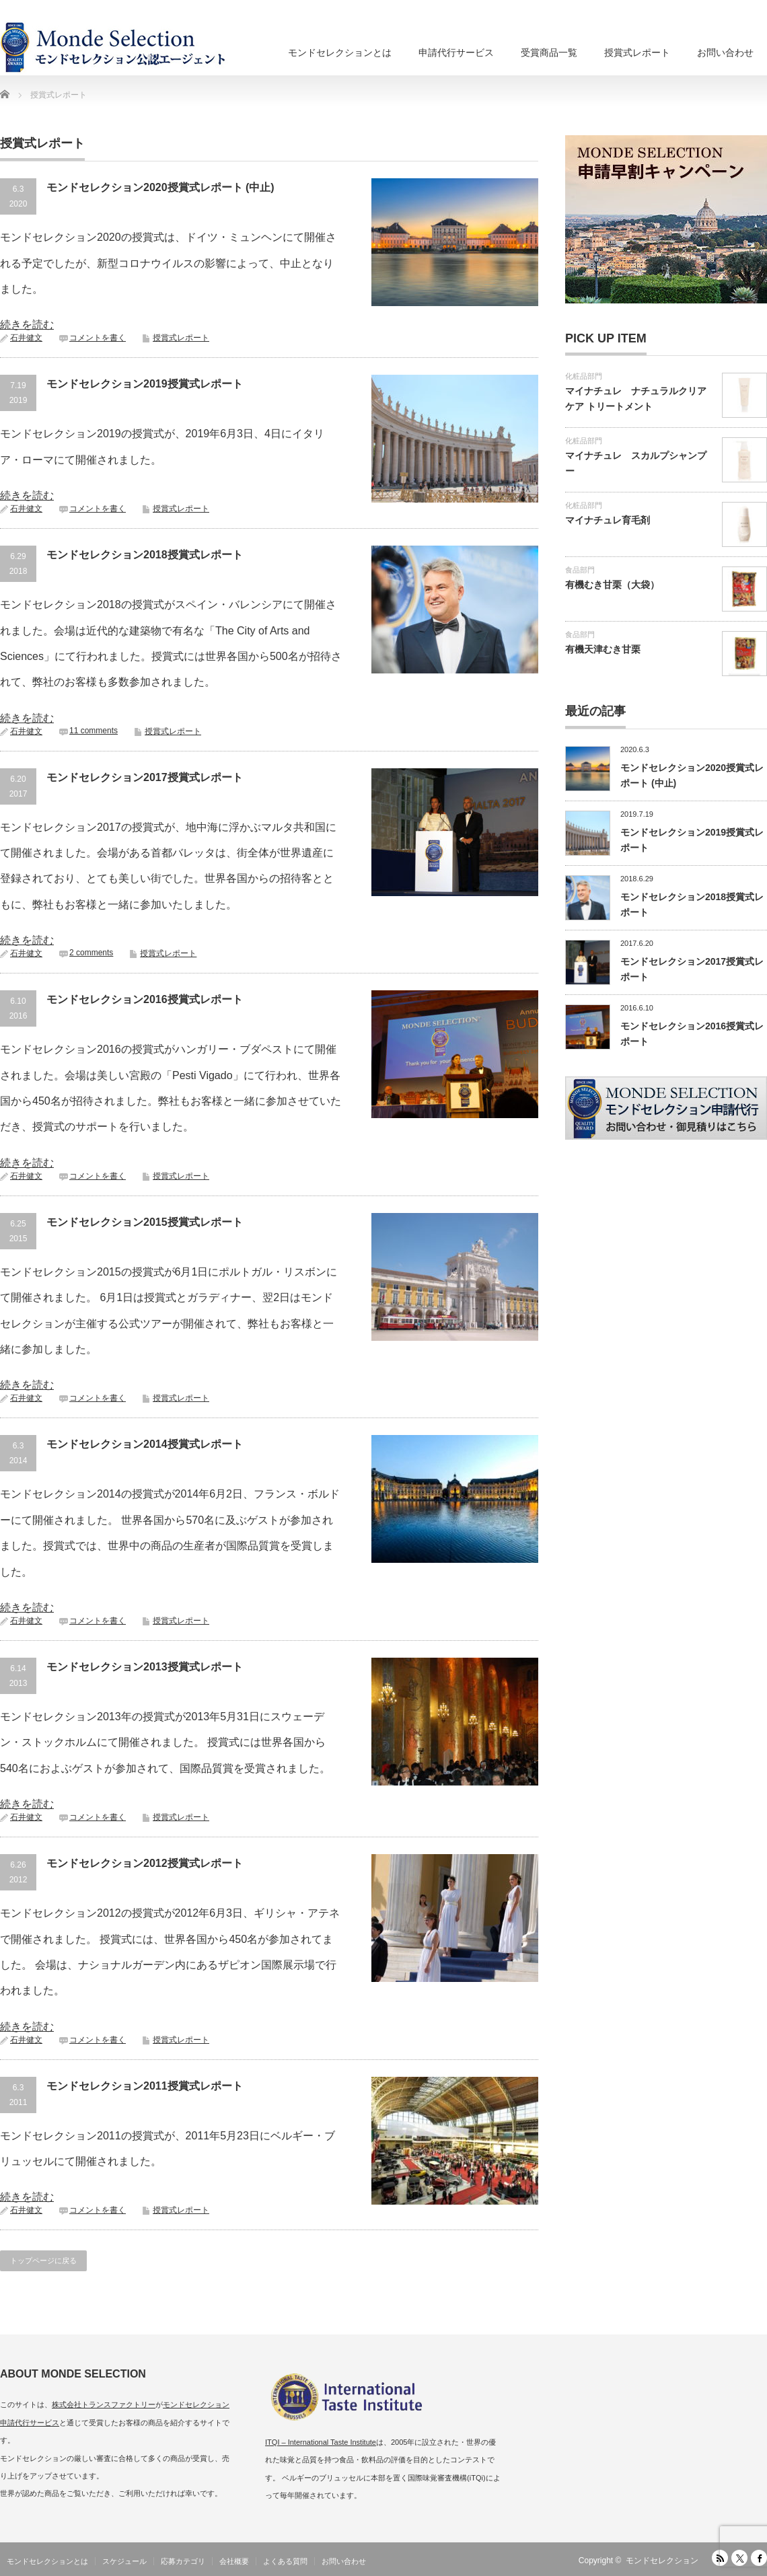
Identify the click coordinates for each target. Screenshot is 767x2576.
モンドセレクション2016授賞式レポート (144, 999)
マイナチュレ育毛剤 (607, 520)
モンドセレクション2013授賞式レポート (144, 1666)
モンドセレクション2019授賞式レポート (144, 384)
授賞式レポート (637, 52)
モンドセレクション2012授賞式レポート (144, 1863)
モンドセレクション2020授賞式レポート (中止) (160, 187)
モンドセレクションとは (340, 52)
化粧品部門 (583, 376)
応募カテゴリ (183, 2561)
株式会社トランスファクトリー (103, 2404)
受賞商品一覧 (549, 52)
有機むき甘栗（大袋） (612, 584)
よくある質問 (285, 2561)
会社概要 (234, 2561)
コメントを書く (97, 337)
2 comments (91, 952)
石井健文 (26, 337)
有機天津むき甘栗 (603, 649)
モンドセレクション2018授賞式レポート (144, 554)
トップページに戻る (43, 2260)
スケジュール (124, 2561)
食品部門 (580, 570)
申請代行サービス (456, 52)
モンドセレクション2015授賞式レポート (144, 1222)
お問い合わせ (725, 52)
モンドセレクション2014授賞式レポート (144, 1444)
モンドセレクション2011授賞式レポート (144, 2086)
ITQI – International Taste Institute (320, 2442)
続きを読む (27, 324)
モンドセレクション (662, 2560)
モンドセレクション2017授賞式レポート (144, 777)
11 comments (93, 730)
